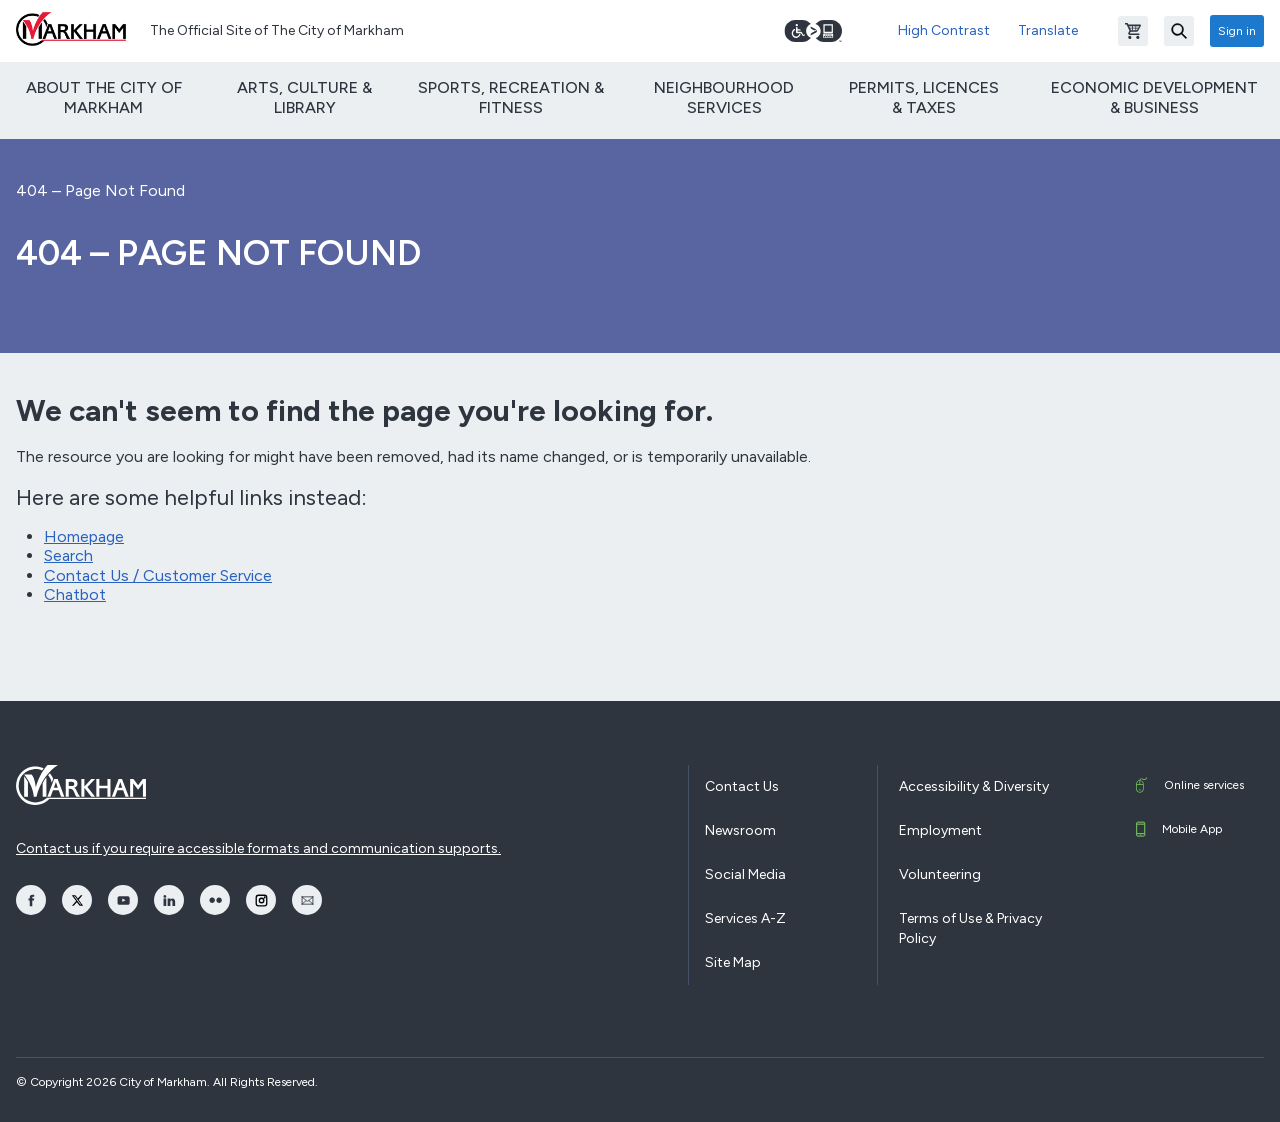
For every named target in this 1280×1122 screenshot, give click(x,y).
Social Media (745, 874)
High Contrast (944, 30)
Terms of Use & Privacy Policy (970, 928)
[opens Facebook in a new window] (31, 900)
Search (68, 555)
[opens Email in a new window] (307, 900)
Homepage (84, 536)
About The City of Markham (104, 97)
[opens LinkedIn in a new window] (169, 900)
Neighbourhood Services (724, 97)
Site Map (733, 962)
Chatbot (75, 594)
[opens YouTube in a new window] (123, 900)
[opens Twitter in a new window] (77, 900)
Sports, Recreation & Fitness (511, 97)
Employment (940, 830)
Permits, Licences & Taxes (924, 97)
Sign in (1237, 31)
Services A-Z (745, 918)
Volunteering (940, 874)
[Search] (1179, 31)
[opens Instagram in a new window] (261, 900)
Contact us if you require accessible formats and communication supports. (258, 848)
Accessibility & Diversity (974, 786)
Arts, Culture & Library (304, 97)
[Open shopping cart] (1133, 31)
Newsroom (740, 830)
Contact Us (742, 786)
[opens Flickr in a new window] (215, 900)
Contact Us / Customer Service (158, 575)
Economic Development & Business (1154, 97)
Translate (1048, 30)
